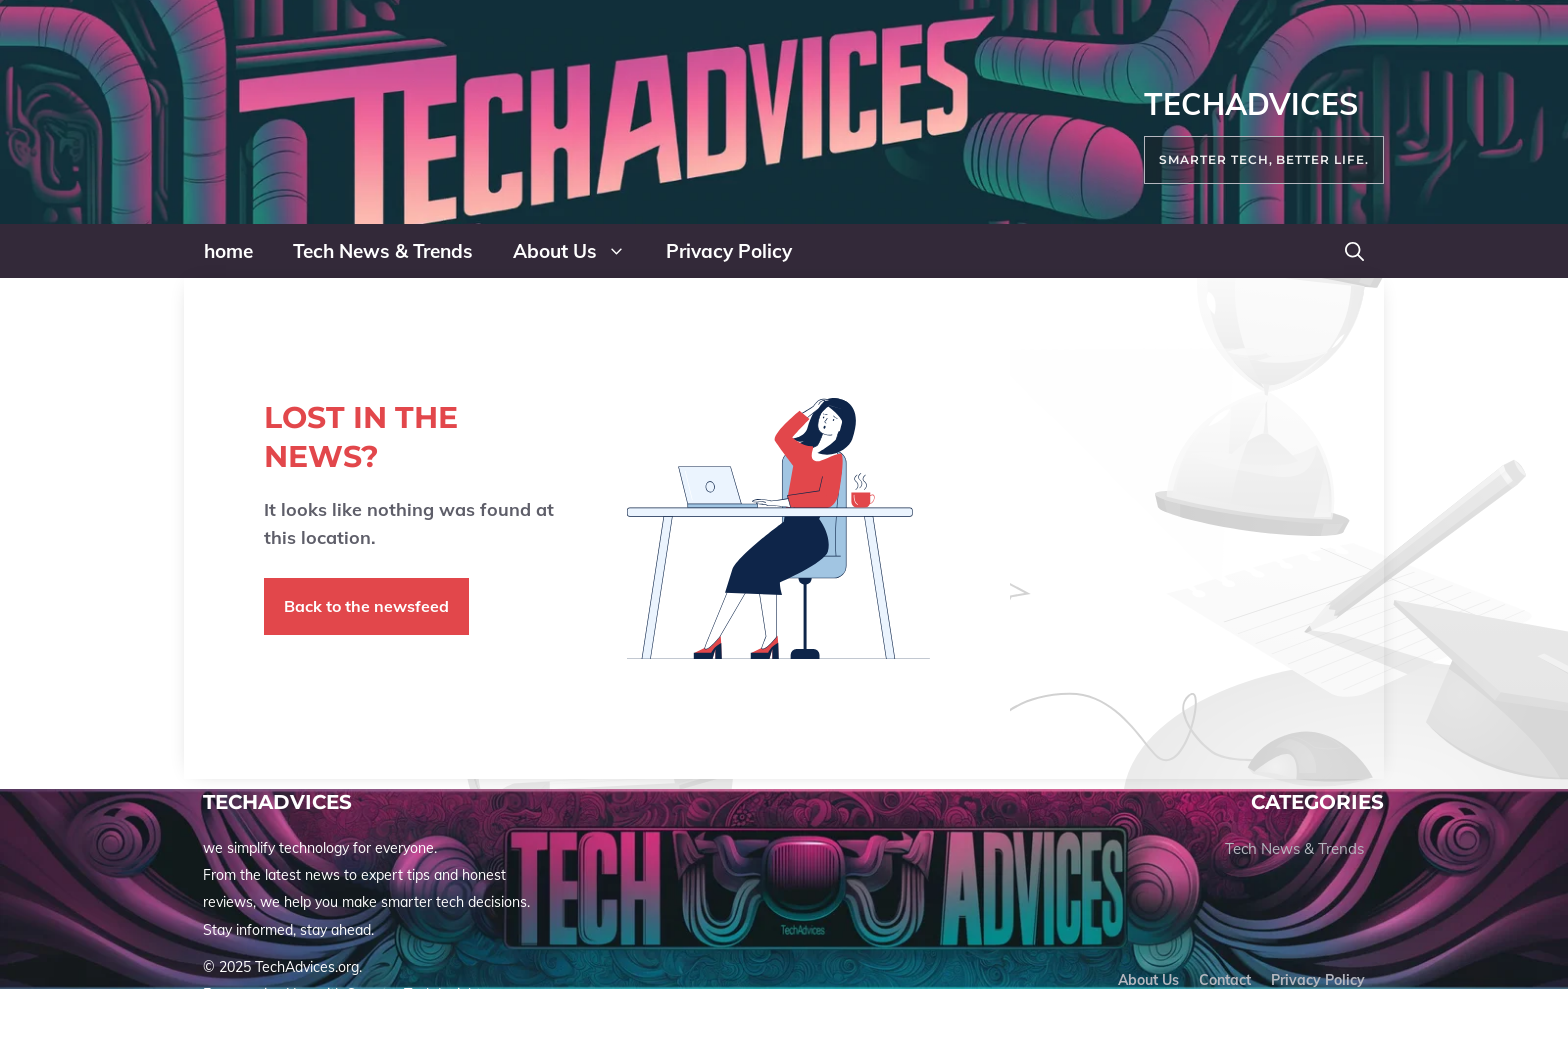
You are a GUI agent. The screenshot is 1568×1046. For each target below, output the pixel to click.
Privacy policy (1318, 980)
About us (1148, 980)
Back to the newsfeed (366, 606)
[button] (1354, 251)
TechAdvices (1251, 104)
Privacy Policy (729, 251)
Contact (1225, 980)
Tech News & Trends (383, 251)
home (228, 251)
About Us (579, 251)
